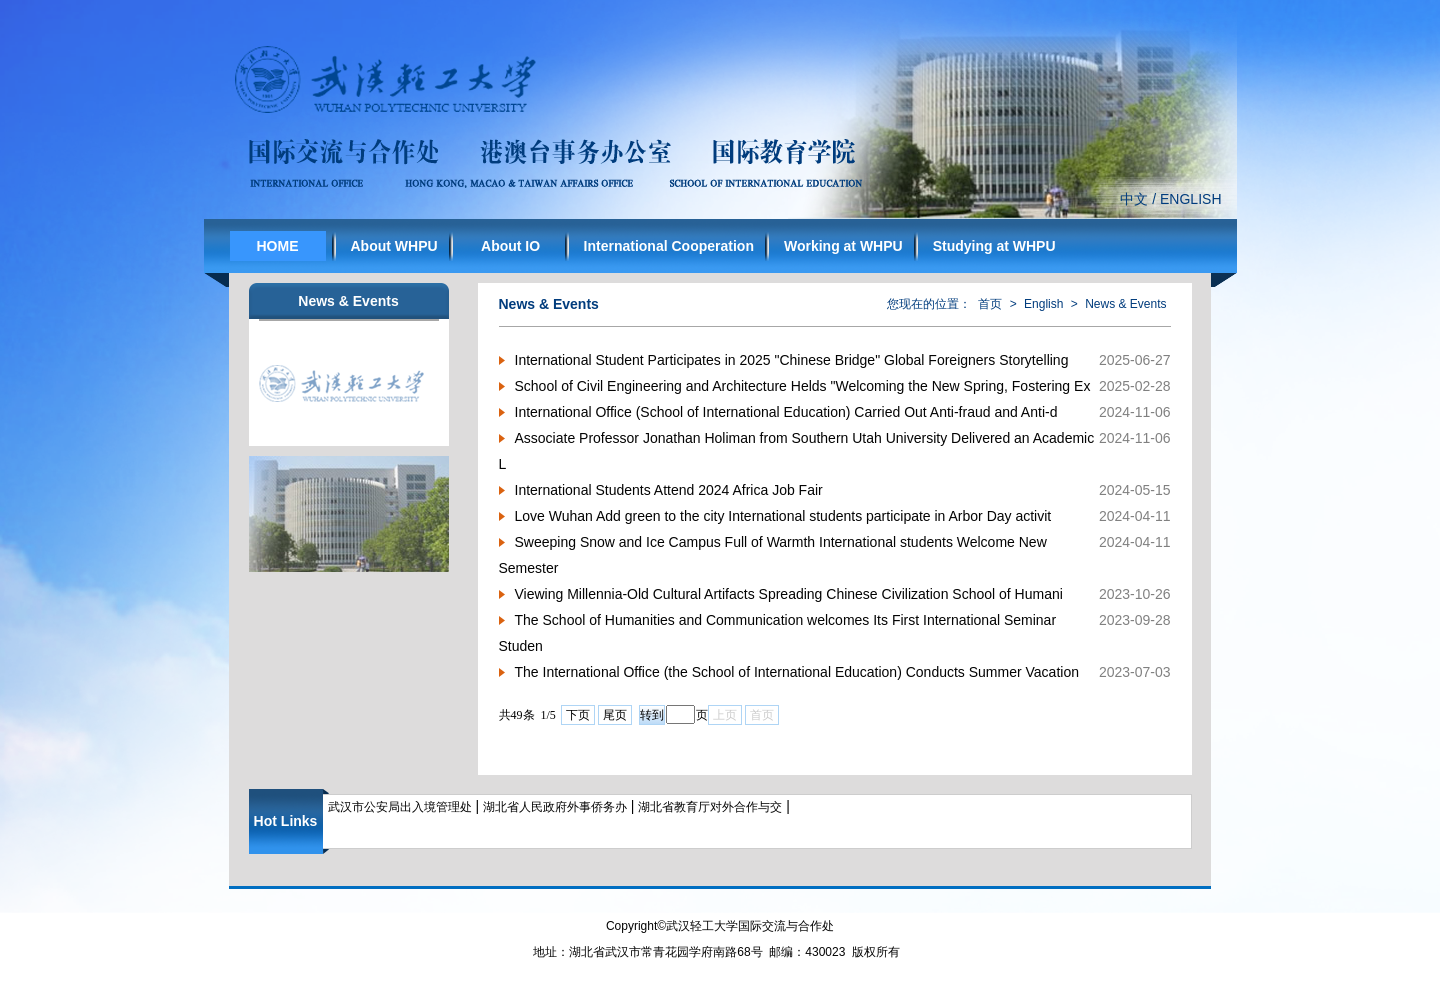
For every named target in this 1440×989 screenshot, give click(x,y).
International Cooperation (669, 246)
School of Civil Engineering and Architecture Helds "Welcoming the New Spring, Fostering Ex (803, 386)
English (1043, 304)
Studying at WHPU (994, 246)
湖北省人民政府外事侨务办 (555, 807)
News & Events (1125, 304)
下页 (578, 715)
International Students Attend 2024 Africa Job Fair (669, 490)
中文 (1134, 199)
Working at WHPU (843, 246)
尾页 (615, 715)
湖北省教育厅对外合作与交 (710, 807)
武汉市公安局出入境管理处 (400, 807)
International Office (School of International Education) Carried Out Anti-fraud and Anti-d (786, 412)
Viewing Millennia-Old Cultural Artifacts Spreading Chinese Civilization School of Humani (789, 594)
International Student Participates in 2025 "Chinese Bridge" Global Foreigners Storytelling (792, 360)
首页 (990, 304)
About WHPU (394, 246)
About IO (510, 246)
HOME (278, 246)
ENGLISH (1190, 199)
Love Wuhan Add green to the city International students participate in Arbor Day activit (783, 516)
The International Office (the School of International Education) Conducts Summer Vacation (797, 672)
